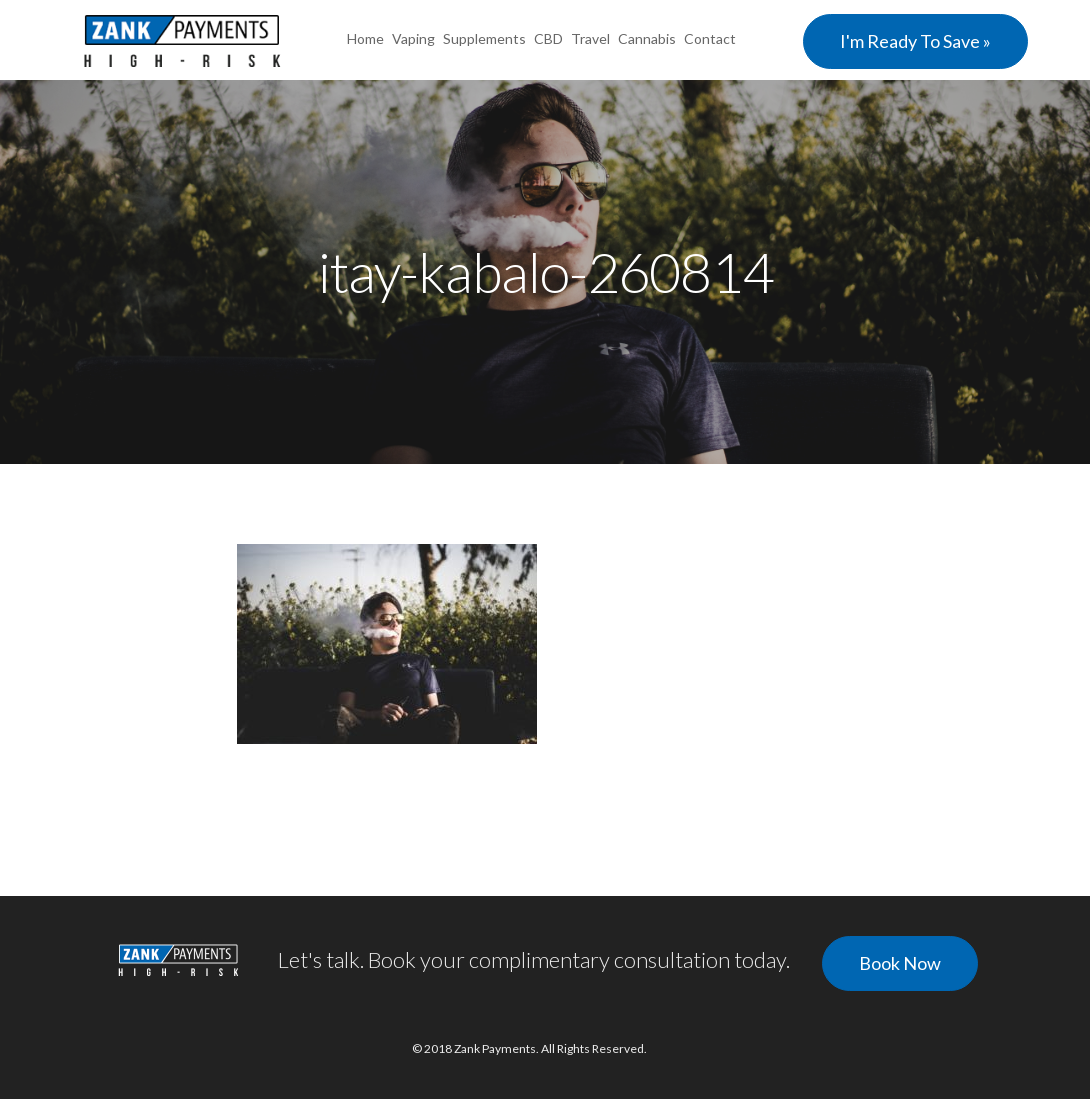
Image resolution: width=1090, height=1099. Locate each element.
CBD (548, 38)
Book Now (900, 963)
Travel (590, 38)
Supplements (484, 38)
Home (365, 38)
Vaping (413, 38)
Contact (710, 38)
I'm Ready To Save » (915, 41)
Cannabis (647, 38)
